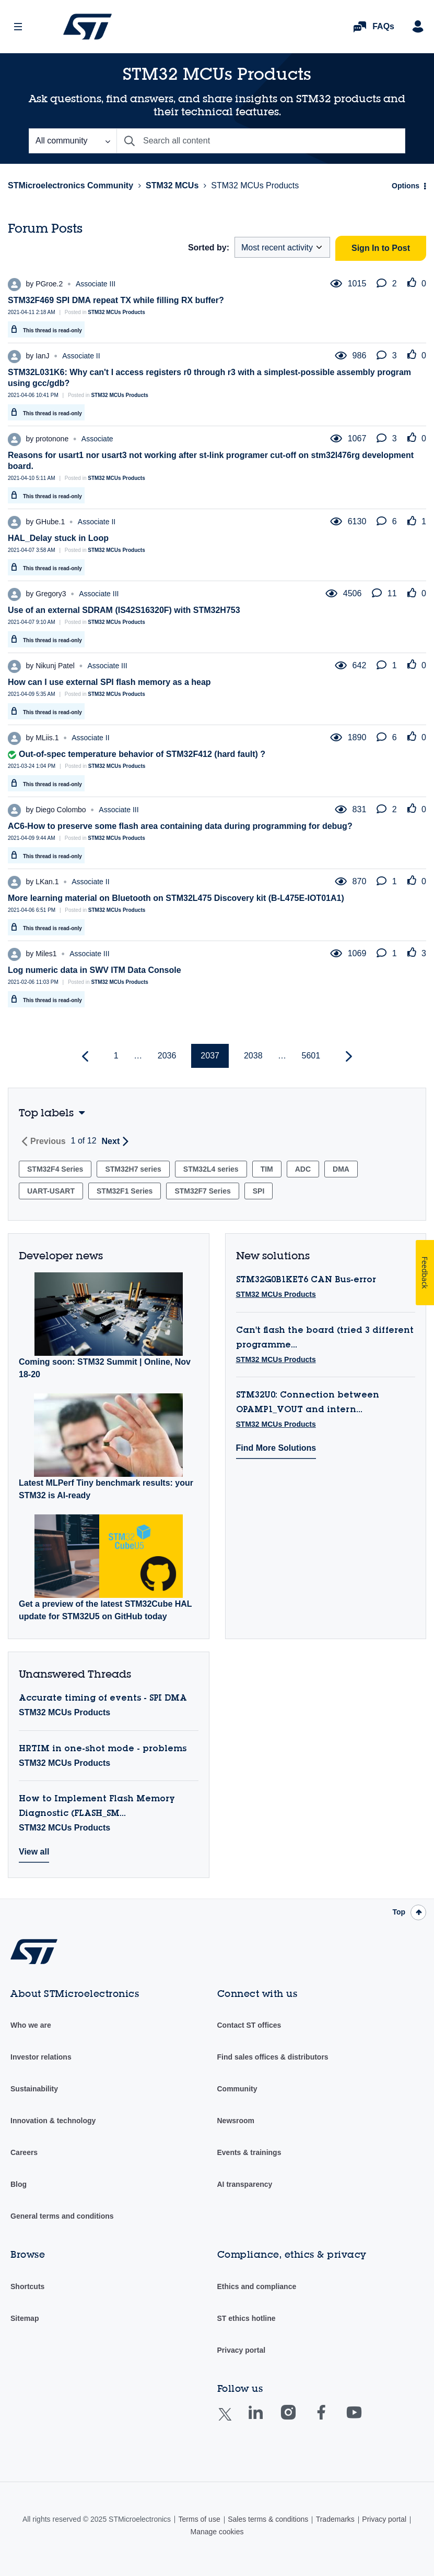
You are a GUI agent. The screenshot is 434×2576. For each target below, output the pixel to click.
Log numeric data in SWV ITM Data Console (94, 970)
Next (111, 1141)
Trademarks (335, 2519)
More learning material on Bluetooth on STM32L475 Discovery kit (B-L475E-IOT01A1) (176, 898)
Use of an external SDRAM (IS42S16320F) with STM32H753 (124, 610)
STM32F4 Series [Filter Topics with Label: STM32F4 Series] (55, 1169)
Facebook (331, 2419)
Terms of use (199, 2519)
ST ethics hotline (246, 2318)
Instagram (298, 2419)
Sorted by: (208, 247)
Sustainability (34, 2089)
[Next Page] (347, 1056)
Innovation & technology (53, 2120)
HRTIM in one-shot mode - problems (102, 1749)
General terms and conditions (62, 2216)
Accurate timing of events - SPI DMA (103, 1698)
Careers (24, 2152)
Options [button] (405, 186)
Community (237, 2089)
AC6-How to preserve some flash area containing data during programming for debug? (180, 826)
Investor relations (41, 2057)
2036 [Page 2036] (167, 1055)
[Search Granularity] (72, 140)
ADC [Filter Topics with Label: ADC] (303, 1169)
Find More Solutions (276, 1447)
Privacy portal (241, 2350)
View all (34, 1851)
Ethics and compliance (257, 2286)
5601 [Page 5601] (311, 1055)
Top (398, 1912)
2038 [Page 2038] (253, 1055)
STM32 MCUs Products (116, 312)
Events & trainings (249, 2152)
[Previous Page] (86, 1056)
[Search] (260, 140)
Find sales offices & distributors (273, 2057)
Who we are (30, 2025)
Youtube (364, 2419)
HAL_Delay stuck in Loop (58, 538)
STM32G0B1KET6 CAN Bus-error (306, 1280)
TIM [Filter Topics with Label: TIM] (267, 1169)
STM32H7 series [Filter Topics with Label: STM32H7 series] (133, 1169)
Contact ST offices (249, 2025)
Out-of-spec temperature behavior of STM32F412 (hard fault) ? (142, 754)
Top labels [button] (46, 1112)
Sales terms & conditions (268, 2519)
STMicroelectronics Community (87, 27)
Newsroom (236, 2120)
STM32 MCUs (172, 185)
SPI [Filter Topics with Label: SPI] (259, 1191)
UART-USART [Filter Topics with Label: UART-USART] (51, 1191)
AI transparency (245, 2184)
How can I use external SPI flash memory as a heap (109, 682)
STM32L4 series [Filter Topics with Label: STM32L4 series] (211, 1169)
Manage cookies (217, 2531)
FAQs (383, 26)
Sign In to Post (380, 248)
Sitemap (24, 2318)
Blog (18, 2184)
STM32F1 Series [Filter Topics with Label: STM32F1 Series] (125, 1191)
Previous (48, 1141)
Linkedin (265, 2419)
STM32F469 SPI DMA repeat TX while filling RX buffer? (116, 300)
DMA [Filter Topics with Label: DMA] (341, 1169)
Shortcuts (27, 2286)
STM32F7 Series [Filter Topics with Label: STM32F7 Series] (202, 1191)
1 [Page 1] (116, 1055)
